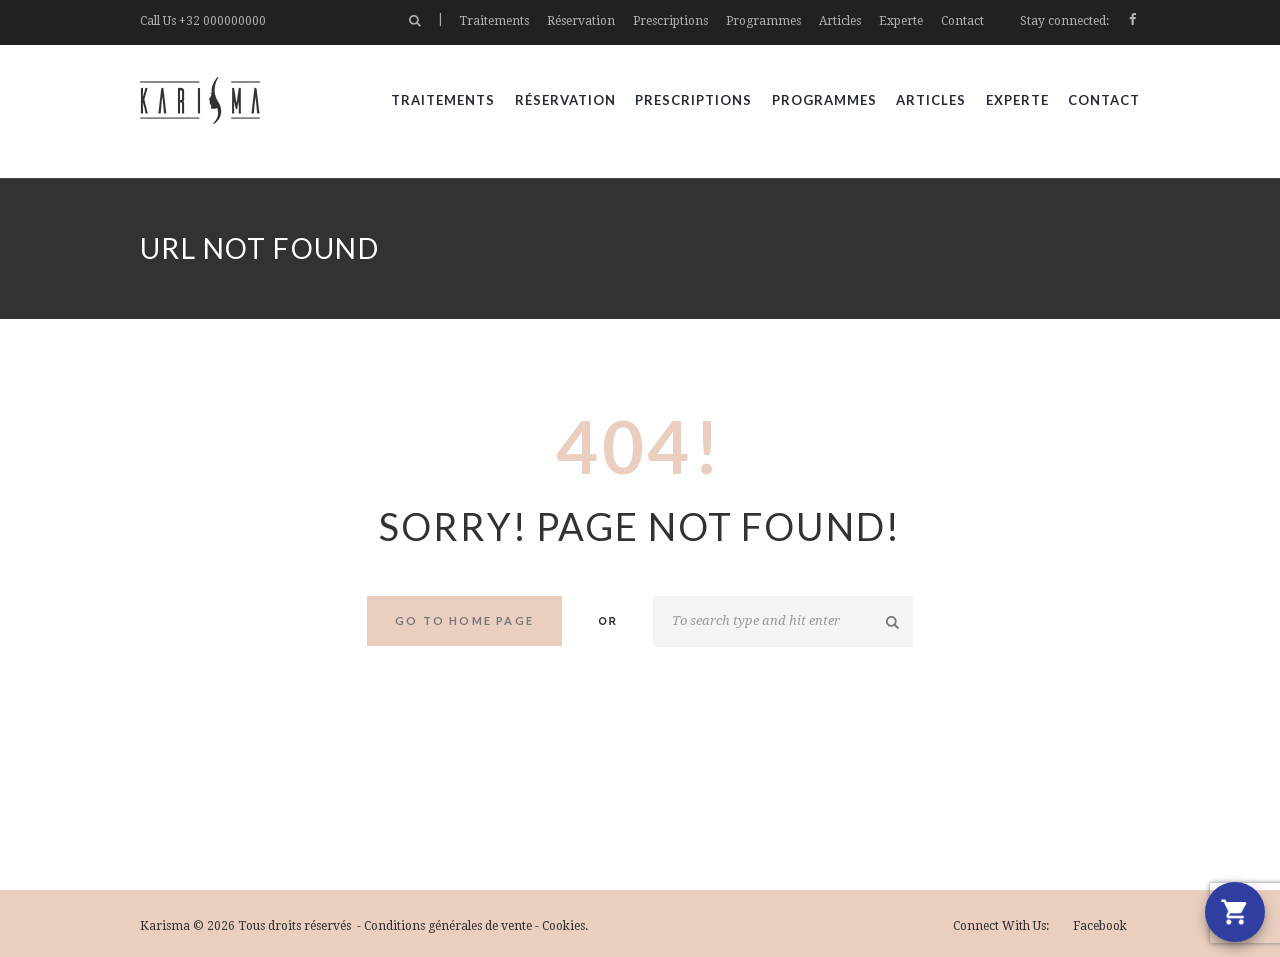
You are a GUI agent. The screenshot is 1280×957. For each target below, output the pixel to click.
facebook (1100, 926)
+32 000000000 (222, 21)
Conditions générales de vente (448, 926)
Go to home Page (464, 620)
